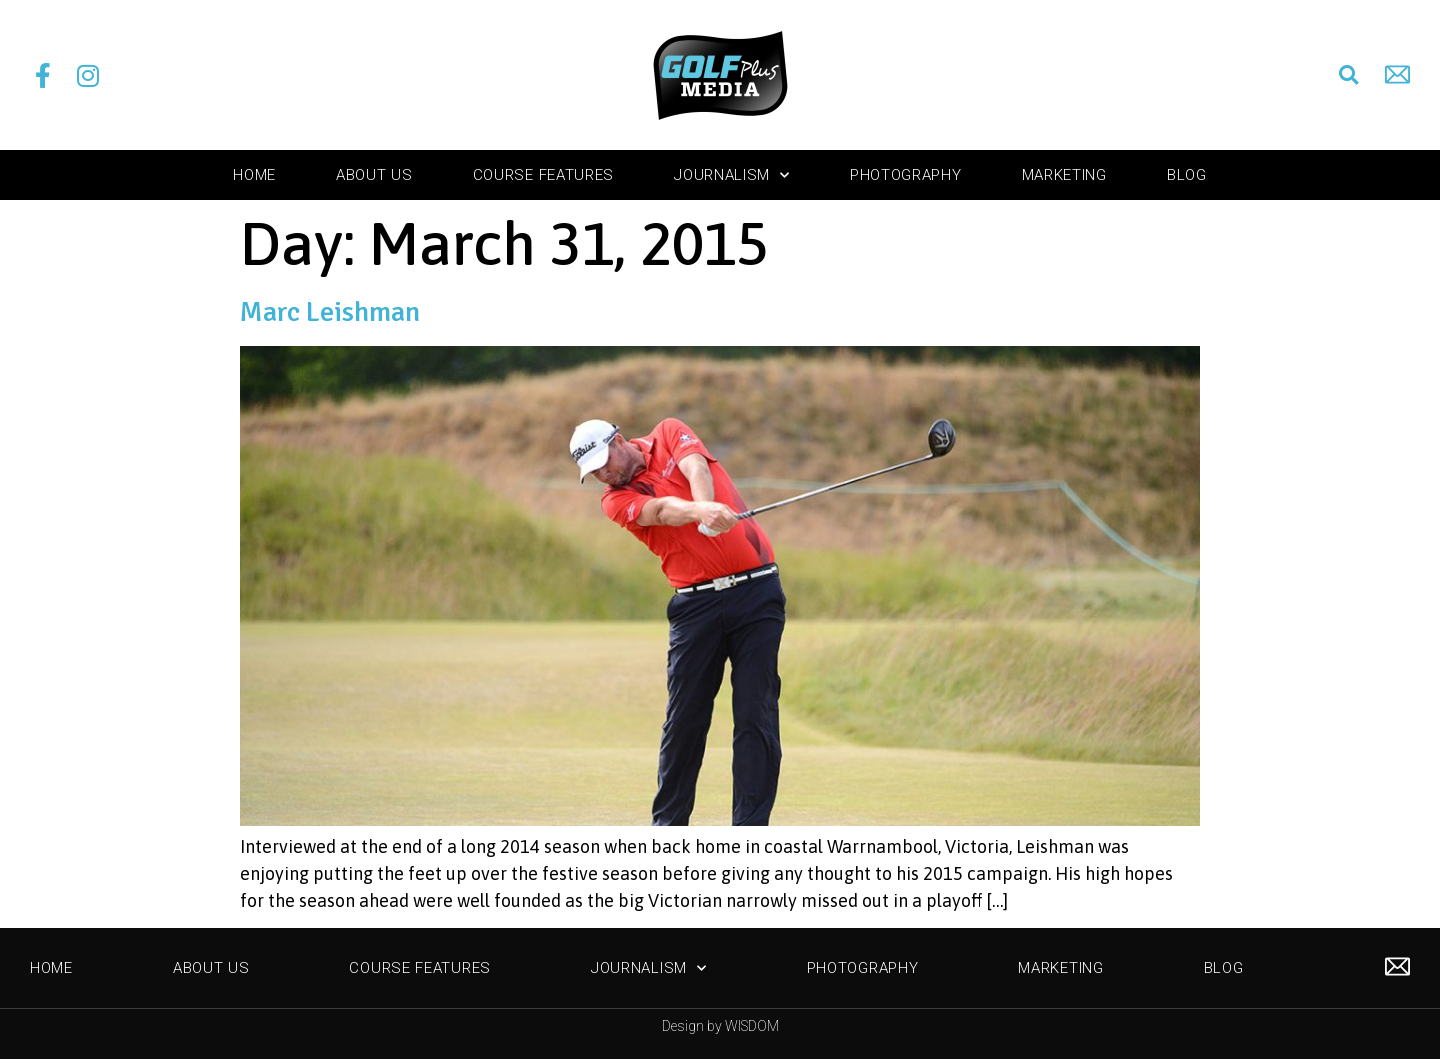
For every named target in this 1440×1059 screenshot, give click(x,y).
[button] (1349, 75)
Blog (1187, 175)
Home (254, 175)
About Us (374, 175)
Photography (906, 175)
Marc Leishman (330, 312)
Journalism (732, 175)
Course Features (544, 175)
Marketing (1064, 175)
